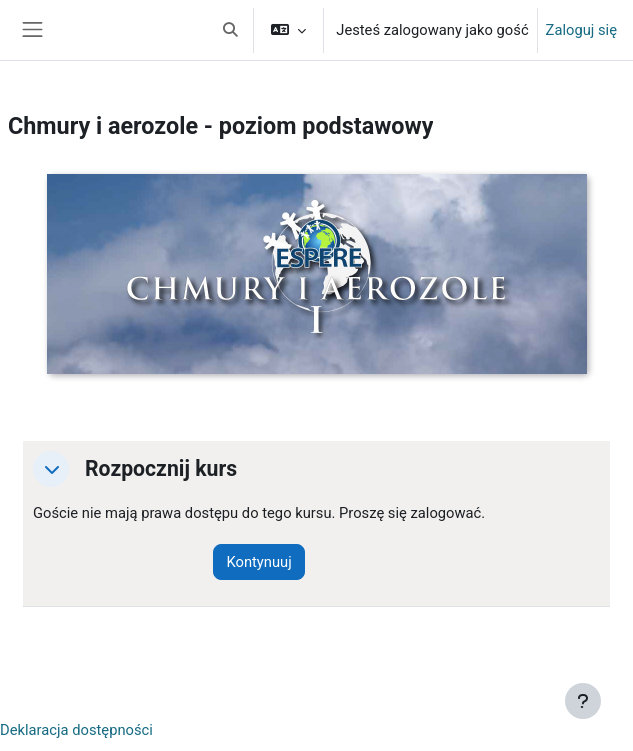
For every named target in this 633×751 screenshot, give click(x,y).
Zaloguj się (581, 30)
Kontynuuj (258, 562)
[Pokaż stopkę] (583, 701)
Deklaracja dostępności (76, 730)
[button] (230, 30)
